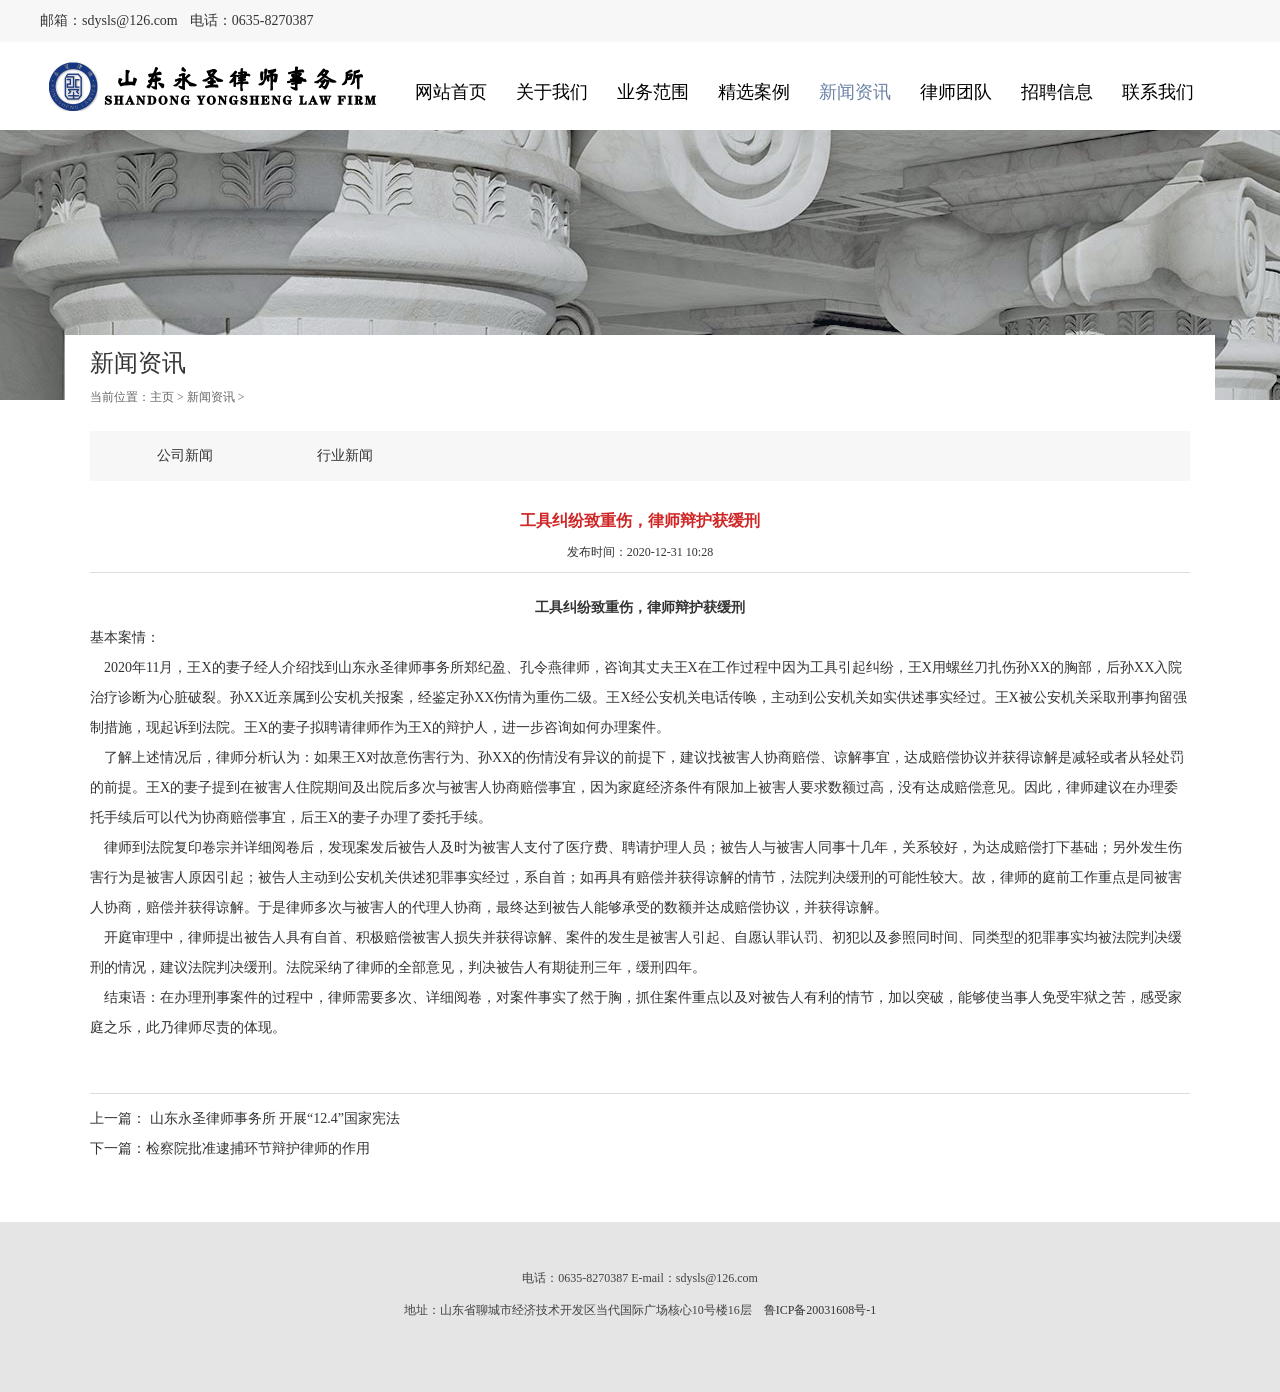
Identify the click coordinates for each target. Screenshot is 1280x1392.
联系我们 (1158, 92)
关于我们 (552, 92)
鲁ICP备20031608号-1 (820, 1310)
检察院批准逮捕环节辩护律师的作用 (258, 1148)
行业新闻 (345, 455)
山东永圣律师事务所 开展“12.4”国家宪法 (273, 1118)
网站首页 (451, 92)
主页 (162, 397)
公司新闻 (185, 455)
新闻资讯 (855, 92)
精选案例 (754, 92)
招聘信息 (1057, 92)
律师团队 (956, 92)
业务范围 (653, 92)
